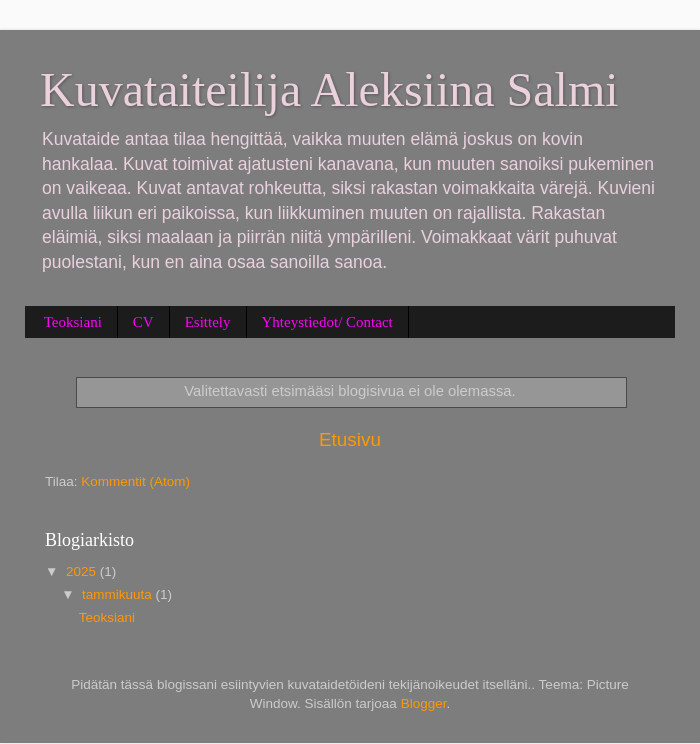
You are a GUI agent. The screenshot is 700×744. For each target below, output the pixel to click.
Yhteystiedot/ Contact (327, 322)
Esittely (208, 322)
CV (143, 322)
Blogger (424, 703)
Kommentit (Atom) (135, 481)
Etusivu (350, 439)
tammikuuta (119, 594)
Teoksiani (73, 322)
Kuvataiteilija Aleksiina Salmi (329, 89)
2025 (83, 571)
